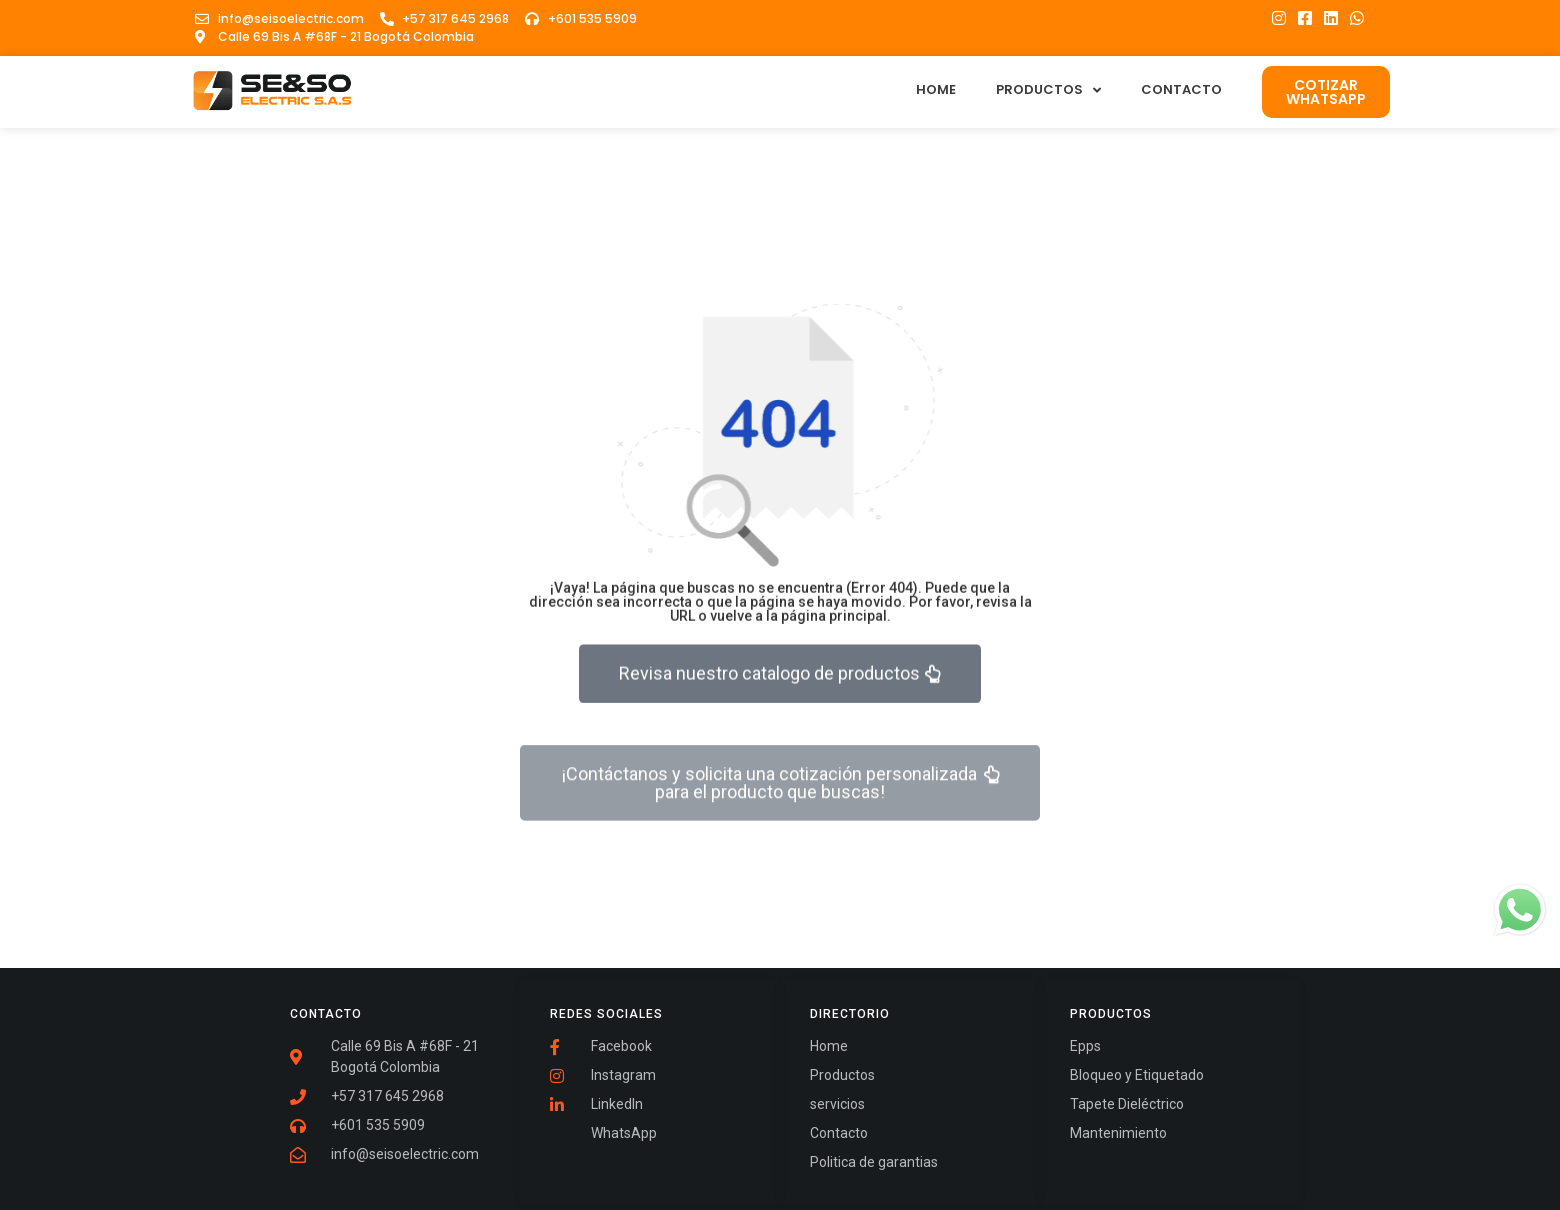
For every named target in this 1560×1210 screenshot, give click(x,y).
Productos (1048, 90)
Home (936, 89)
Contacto (1181, 89)
